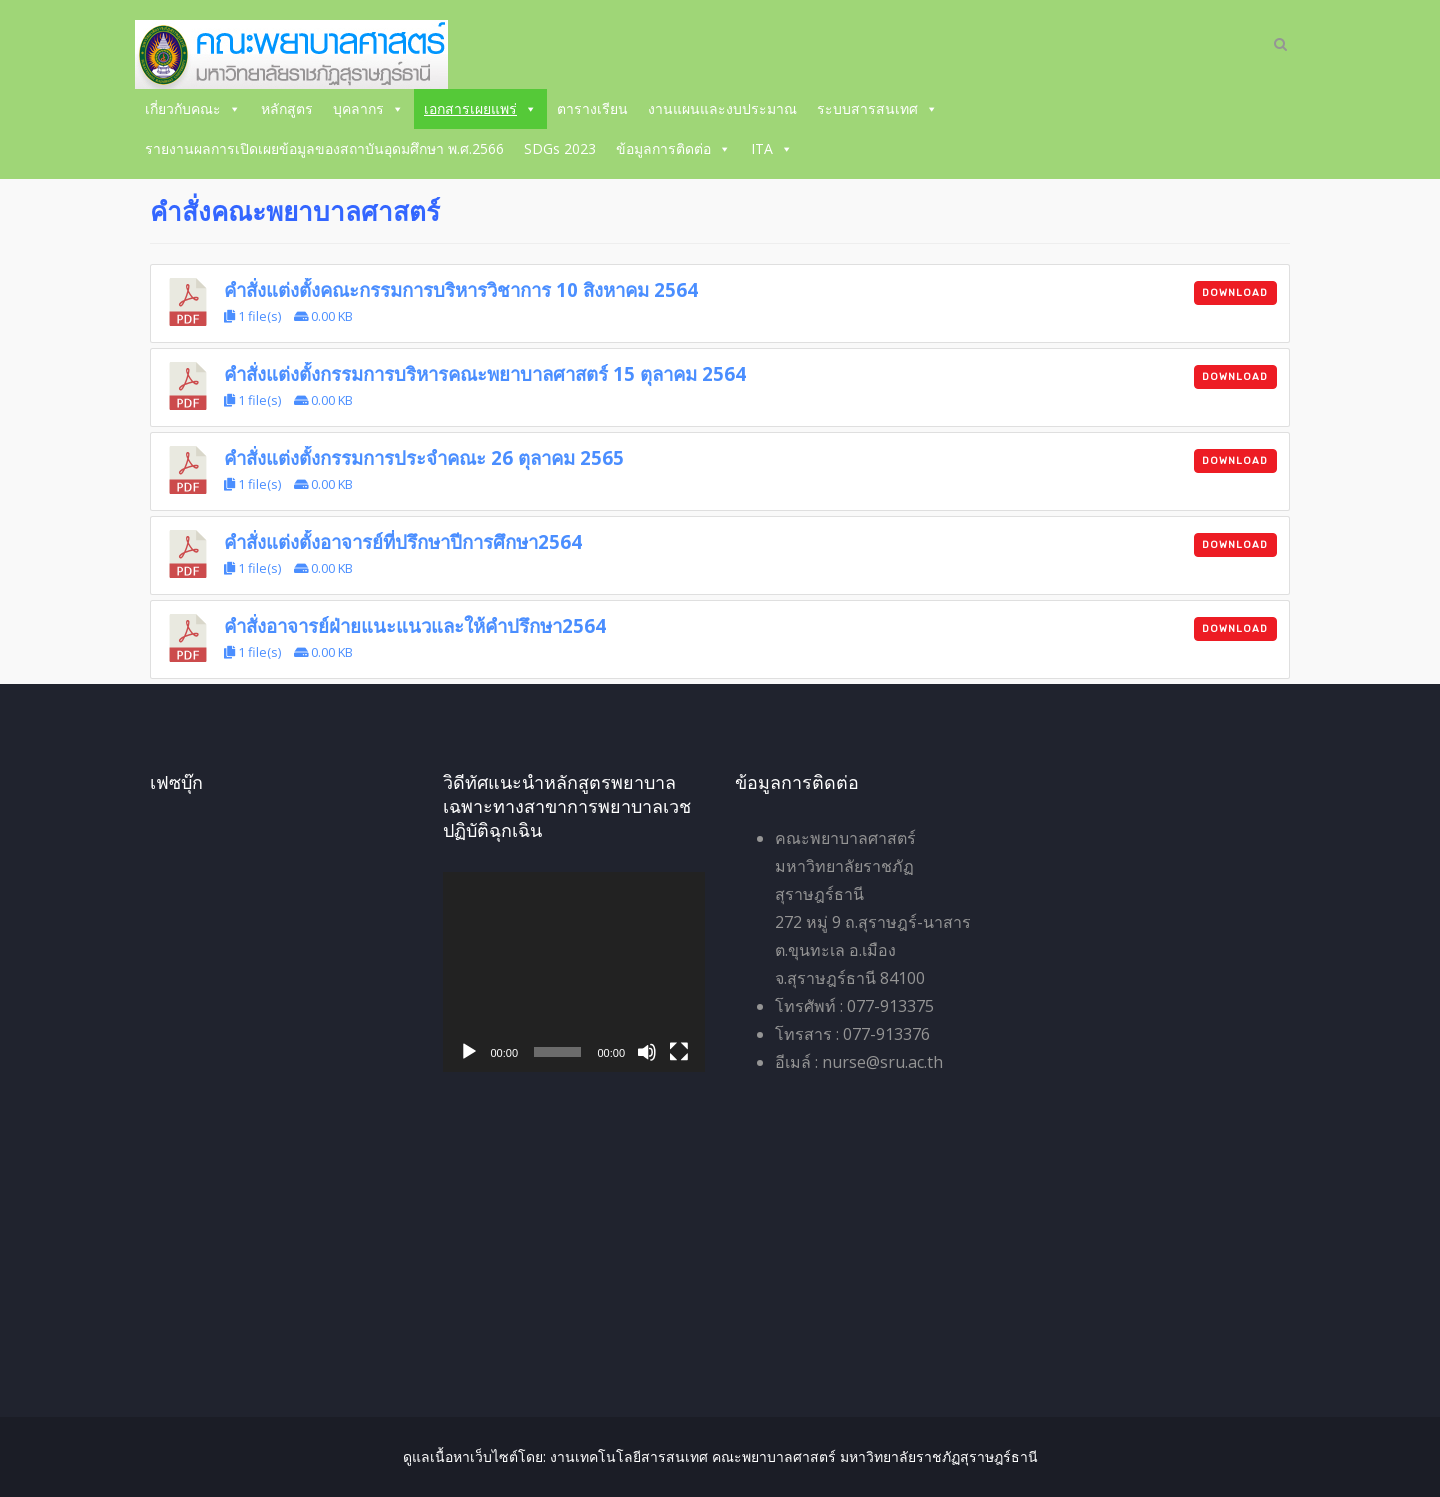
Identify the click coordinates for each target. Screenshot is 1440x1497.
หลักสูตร (287, 108)
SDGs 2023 (560, 148)
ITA (772, 148)
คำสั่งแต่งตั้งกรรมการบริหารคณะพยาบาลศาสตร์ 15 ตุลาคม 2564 (485, 373)
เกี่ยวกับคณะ (193, 108)
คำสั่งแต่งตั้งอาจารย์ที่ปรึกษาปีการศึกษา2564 (403, 541)
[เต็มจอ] (679, 1052)
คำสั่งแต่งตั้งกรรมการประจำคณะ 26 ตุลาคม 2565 (424, 457)
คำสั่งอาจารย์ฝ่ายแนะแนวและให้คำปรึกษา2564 (415, 625)
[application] (574, 972)
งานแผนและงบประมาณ (722, 108)
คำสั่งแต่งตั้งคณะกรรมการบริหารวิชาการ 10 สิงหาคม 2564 (461, 289)
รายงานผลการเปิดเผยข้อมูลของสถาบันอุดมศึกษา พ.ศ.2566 (324, 148)
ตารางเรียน (592, 108)
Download (1235, 293)
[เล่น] (469, 1052)
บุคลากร (368, 108)
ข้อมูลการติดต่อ (673, 148)
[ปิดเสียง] (647, 1052)
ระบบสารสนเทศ (877, 108)
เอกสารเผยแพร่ (480, 108)
